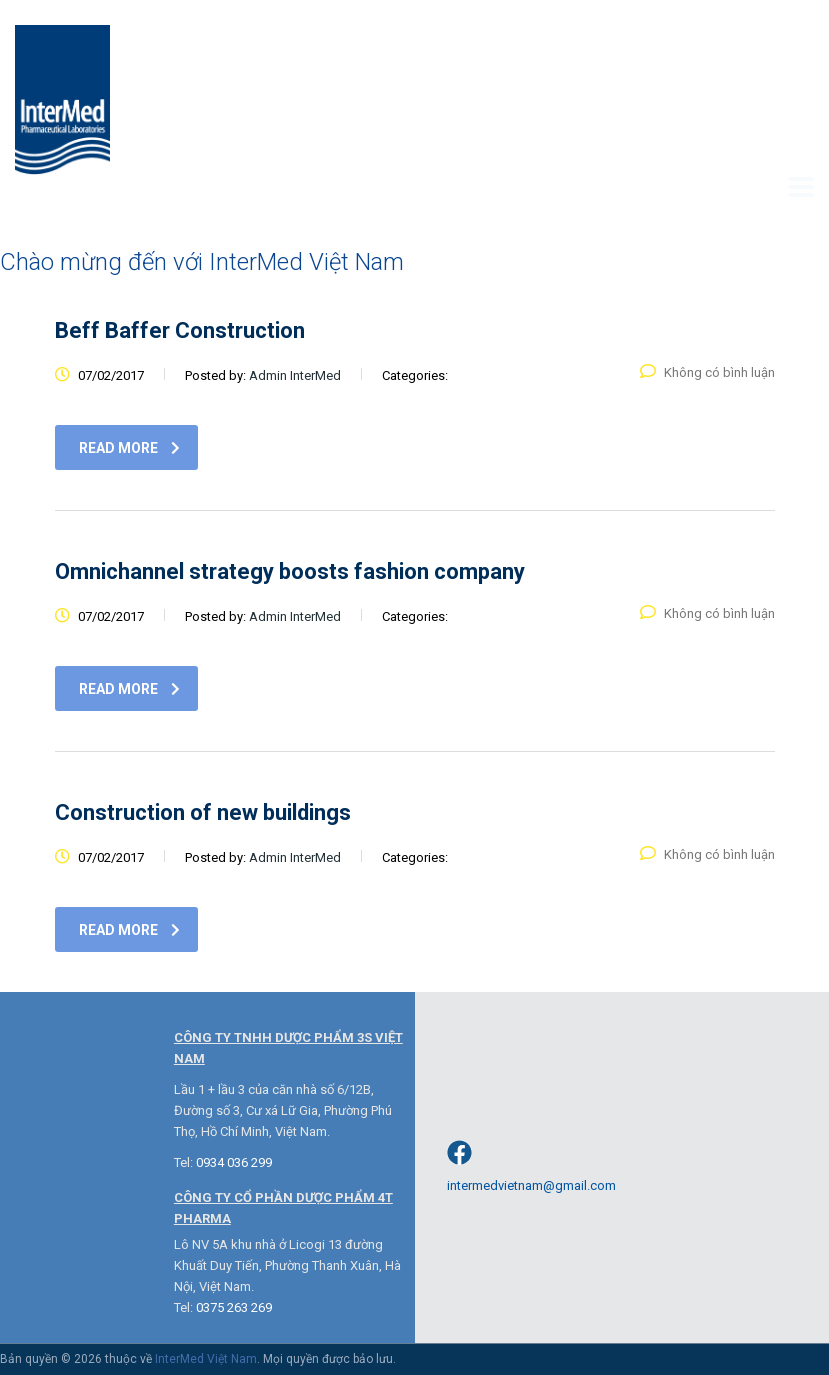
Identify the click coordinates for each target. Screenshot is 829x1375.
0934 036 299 (234, 1162)
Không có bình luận (707, 372)
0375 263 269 (234, 1307)
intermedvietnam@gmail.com (531, 1185)
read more (129, 448)
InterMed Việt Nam (206, 1359)
